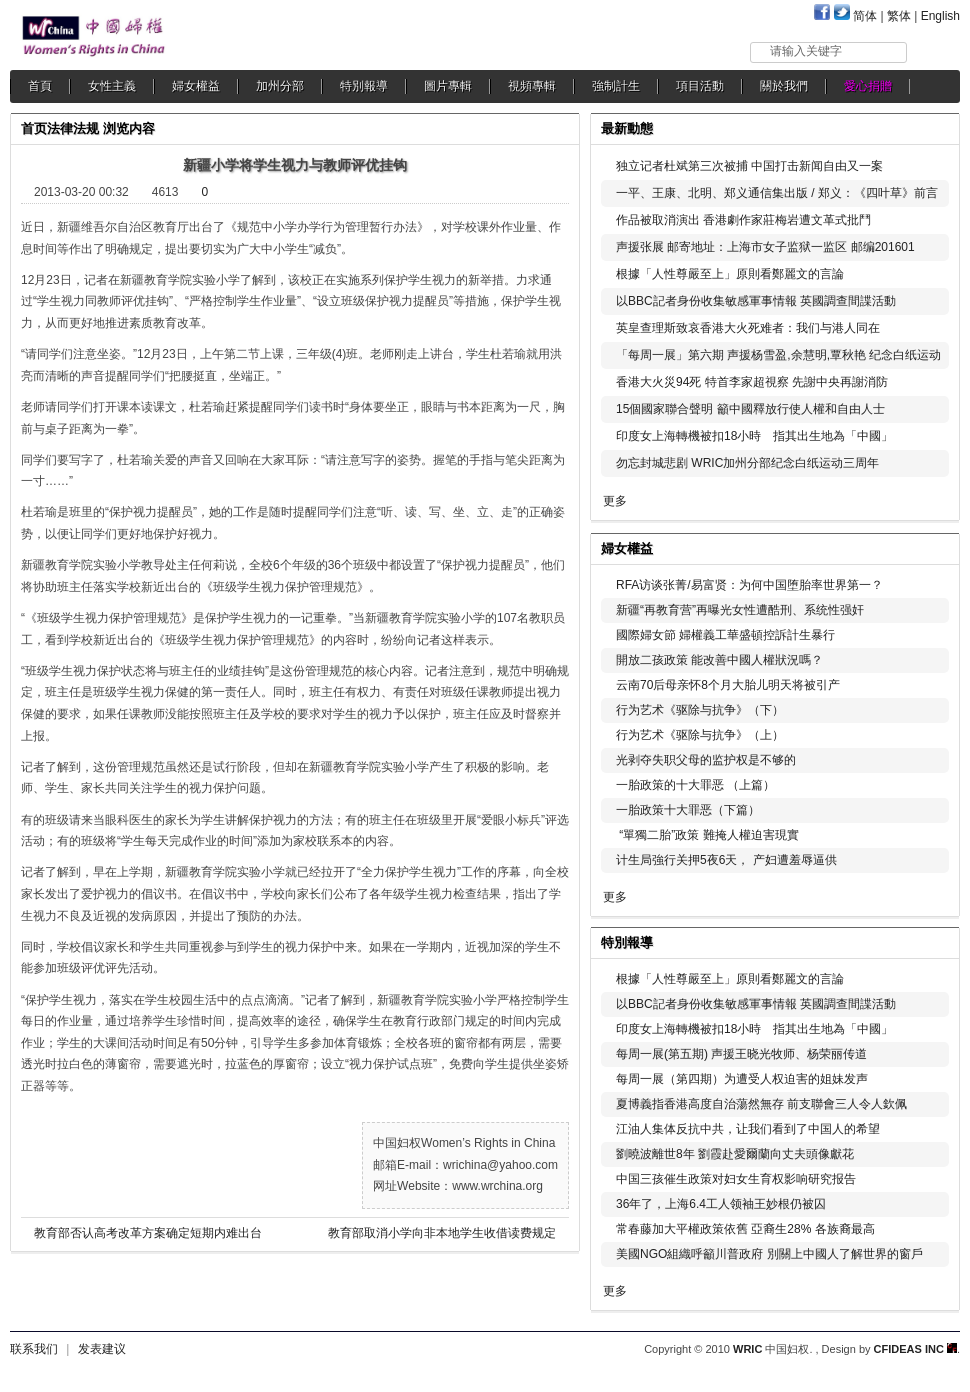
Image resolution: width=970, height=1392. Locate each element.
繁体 (899, 16)
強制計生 (616, 86)
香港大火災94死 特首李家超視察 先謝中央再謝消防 (752, 382)
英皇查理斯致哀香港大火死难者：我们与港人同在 (748, 328)
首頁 (40, 86)
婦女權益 (196, 86)
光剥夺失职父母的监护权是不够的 (706, 760)
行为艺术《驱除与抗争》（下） (700, 710)
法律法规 (73, 128)
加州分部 (280, 86)
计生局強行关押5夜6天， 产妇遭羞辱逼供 (726, 860)
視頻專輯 (532, 86)
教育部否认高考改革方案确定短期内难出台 (148, 1233)
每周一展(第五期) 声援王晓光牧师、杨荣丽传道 (741, 1054)
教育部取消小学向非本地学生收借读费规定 (442, 1233)
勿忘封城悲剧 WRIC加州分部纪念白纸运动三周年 (747, 463)
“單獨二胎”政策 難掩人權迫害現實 (707, 835)
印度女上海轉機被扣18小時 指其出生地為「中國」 (754, 436)
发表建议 (102, 1349)
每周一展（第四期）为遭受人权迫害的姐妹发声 (742, 1079)
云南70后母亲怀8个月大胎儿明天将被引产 (728, 685)
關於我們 (784, 86)
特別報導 (364, 86)
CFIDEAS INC (915, 1349)
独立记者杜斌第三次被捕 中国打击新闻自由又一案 (749, 166)
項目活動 (700, 86)
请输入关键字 (806, 51)
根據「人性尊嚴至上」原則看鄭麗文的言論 (730, 274)
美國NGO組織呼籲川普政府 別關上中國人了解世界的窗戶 (769, 1254)
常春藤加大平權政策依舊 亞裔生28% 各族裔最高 (745, 1229)
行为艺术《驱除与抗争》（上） (700, 735)
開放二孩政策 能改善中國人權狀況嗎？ (719, 660)
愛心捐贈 (868, 86)
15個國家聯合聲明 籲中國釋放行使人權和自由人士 (750, 409)
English (940, 16)
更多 (615, 501)
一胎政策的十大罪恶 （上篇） (695, 785)
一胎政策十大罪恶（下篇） (688, 810)
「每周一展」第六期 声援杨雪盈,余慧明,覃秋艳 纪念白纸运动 (778, 355)
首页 (34, 128)
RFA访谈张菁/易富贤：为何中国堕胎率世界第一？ (749, 585)
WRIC (747, 1349)
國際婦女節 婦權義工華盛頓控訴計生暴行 (725, 635)
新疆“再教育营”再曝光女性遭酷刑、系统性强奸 (740, 610)
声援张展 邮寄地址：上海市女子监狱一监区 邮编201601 (765, 247)
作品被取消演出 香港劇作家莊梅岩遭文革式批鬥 (745, 220)
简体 (865, 16)
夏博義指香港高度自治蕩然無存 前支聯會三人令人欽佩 (761, 1104)
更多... (930, 546)
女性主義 (112, 86)
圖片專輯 (448, 86)
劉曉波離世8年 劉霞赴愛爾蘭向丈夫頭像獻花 (735, 1154)
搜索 (934, 51)
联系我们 (34, 1349)
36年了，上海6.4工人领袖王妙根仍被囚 (721, 1204)
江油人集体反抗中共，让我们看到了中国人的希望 (748, 1129)
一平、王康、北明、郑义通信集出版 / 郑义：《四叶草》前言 (777, 193)
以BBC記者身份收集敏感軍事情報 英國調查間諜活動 (756, 301)
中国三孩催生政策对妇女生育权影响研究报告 (736, 1179)
